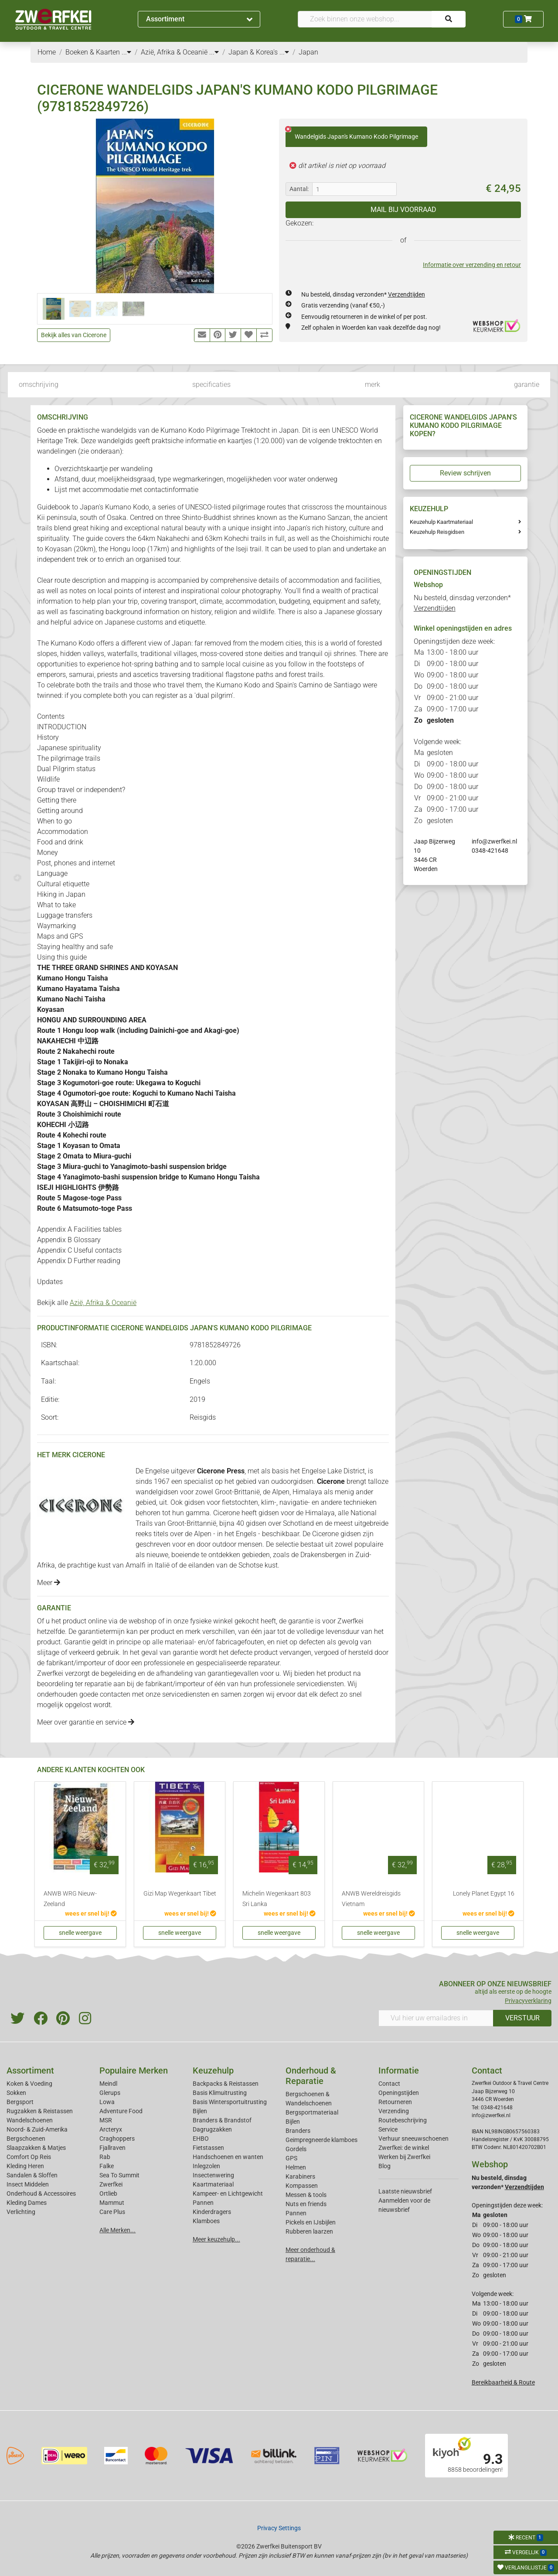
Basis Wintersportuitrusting (230, 2101)
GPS (291, 2158)
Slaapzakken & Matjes (36, 2147)
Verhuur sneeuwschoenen (413, 2138)
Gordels (296, 2149)
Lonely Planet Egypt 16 (483, 1893)
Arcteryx (110, 2129)
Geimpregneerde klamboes (321, 2139)
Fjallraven (112, 2147)
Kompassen (302, 2185)
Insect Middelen (28, 2184)
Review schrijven (465, 473)
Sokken (16, 2092)
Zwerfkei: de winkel (403, 2147)
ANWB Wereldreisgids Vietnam (371, 1899)
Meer (48, 1582)
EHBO (201, 2138)
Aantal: (299, 188)
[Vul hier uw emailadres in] (435, 2018)
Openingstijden (398, 2092)
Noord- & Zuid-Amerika (37, 2129)
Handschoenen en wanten (228, 2156)
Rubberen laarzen (309, 2231)
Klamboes (206, 2220)
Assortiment (199, 19)
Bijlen (200, 2111)
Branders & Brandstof (222, 2120)
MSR (105, 2120)
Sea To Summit (119, 2175)
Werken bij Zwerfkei (404, 2156)
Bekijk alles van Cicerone (73, 334)
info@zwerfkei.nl (494, 841)
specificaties (211, 384)
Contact (389, 2083)
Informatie (398, 2070)
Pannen (296, 2213)
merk (372, 384)
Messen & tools (306, 2194)
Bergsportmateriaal (312, 2112)
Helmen (296, 2167)
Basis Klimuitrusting (220, 2092)
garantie (526, 384)
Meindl (108, 2083)
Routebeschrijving (402, 2120)
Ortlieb (108, 2193)
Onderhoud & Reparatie (311, 2075)
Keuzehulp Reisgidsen (437, 532)
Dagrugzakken (212, 2129)
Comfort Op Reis (29, 2156)
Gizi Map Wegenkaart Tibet (179, 1893)
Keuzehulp (213, 2070)
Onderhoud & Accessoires (41, 2193)
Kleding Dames (27, 2202)
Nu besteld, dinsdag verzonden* (363, 294)
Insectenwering (213, 2175)
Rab (104, 2156)
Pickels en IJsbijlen (311, 2222)
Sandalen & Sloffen (32, 2175)
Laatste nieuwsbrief (405, 2191)
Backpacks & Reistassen (226, 2083)
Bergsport (20, 2101)
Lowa (107, 2101)
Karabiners (300, 2176)
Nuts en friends (306, 2203)
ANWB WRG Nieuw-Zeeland (70, 1899)
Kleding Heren (25, 2166)
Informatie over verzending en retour (472, 264)
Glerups (109, 2092)
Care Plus (112, 2211)
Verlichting (21, 2211)
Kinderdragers (212, 2211)
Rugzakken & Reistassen (40, 2111)
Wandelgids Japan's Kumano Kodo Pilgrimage (352, 133)
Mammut (111, 2202)
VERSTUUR (522, 2018)
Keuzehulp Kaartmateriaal (441, 522)
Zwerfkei (110, 2184)
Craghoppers (117, 2138)
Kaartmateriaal (213, 2184)
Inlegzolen (206, 2166)
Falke (106, 2166)
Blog (384, 2166)
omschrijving (38, 384)
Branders (298, 2130)
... (126, 52)
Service (388, 2129)
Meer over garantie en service (85, 1722)
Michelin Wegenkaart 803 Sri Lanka (276, 1899)
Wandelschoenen (30, 2120)
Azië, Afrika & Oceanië (103, 1302)
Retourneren (395, 2101)
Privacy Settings (279, 2528)
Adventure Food (121, 2111)
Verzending (393, 2111)
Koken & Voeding (29, 2083)
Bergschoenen (26, 2138)
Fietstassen (208, 2147)
